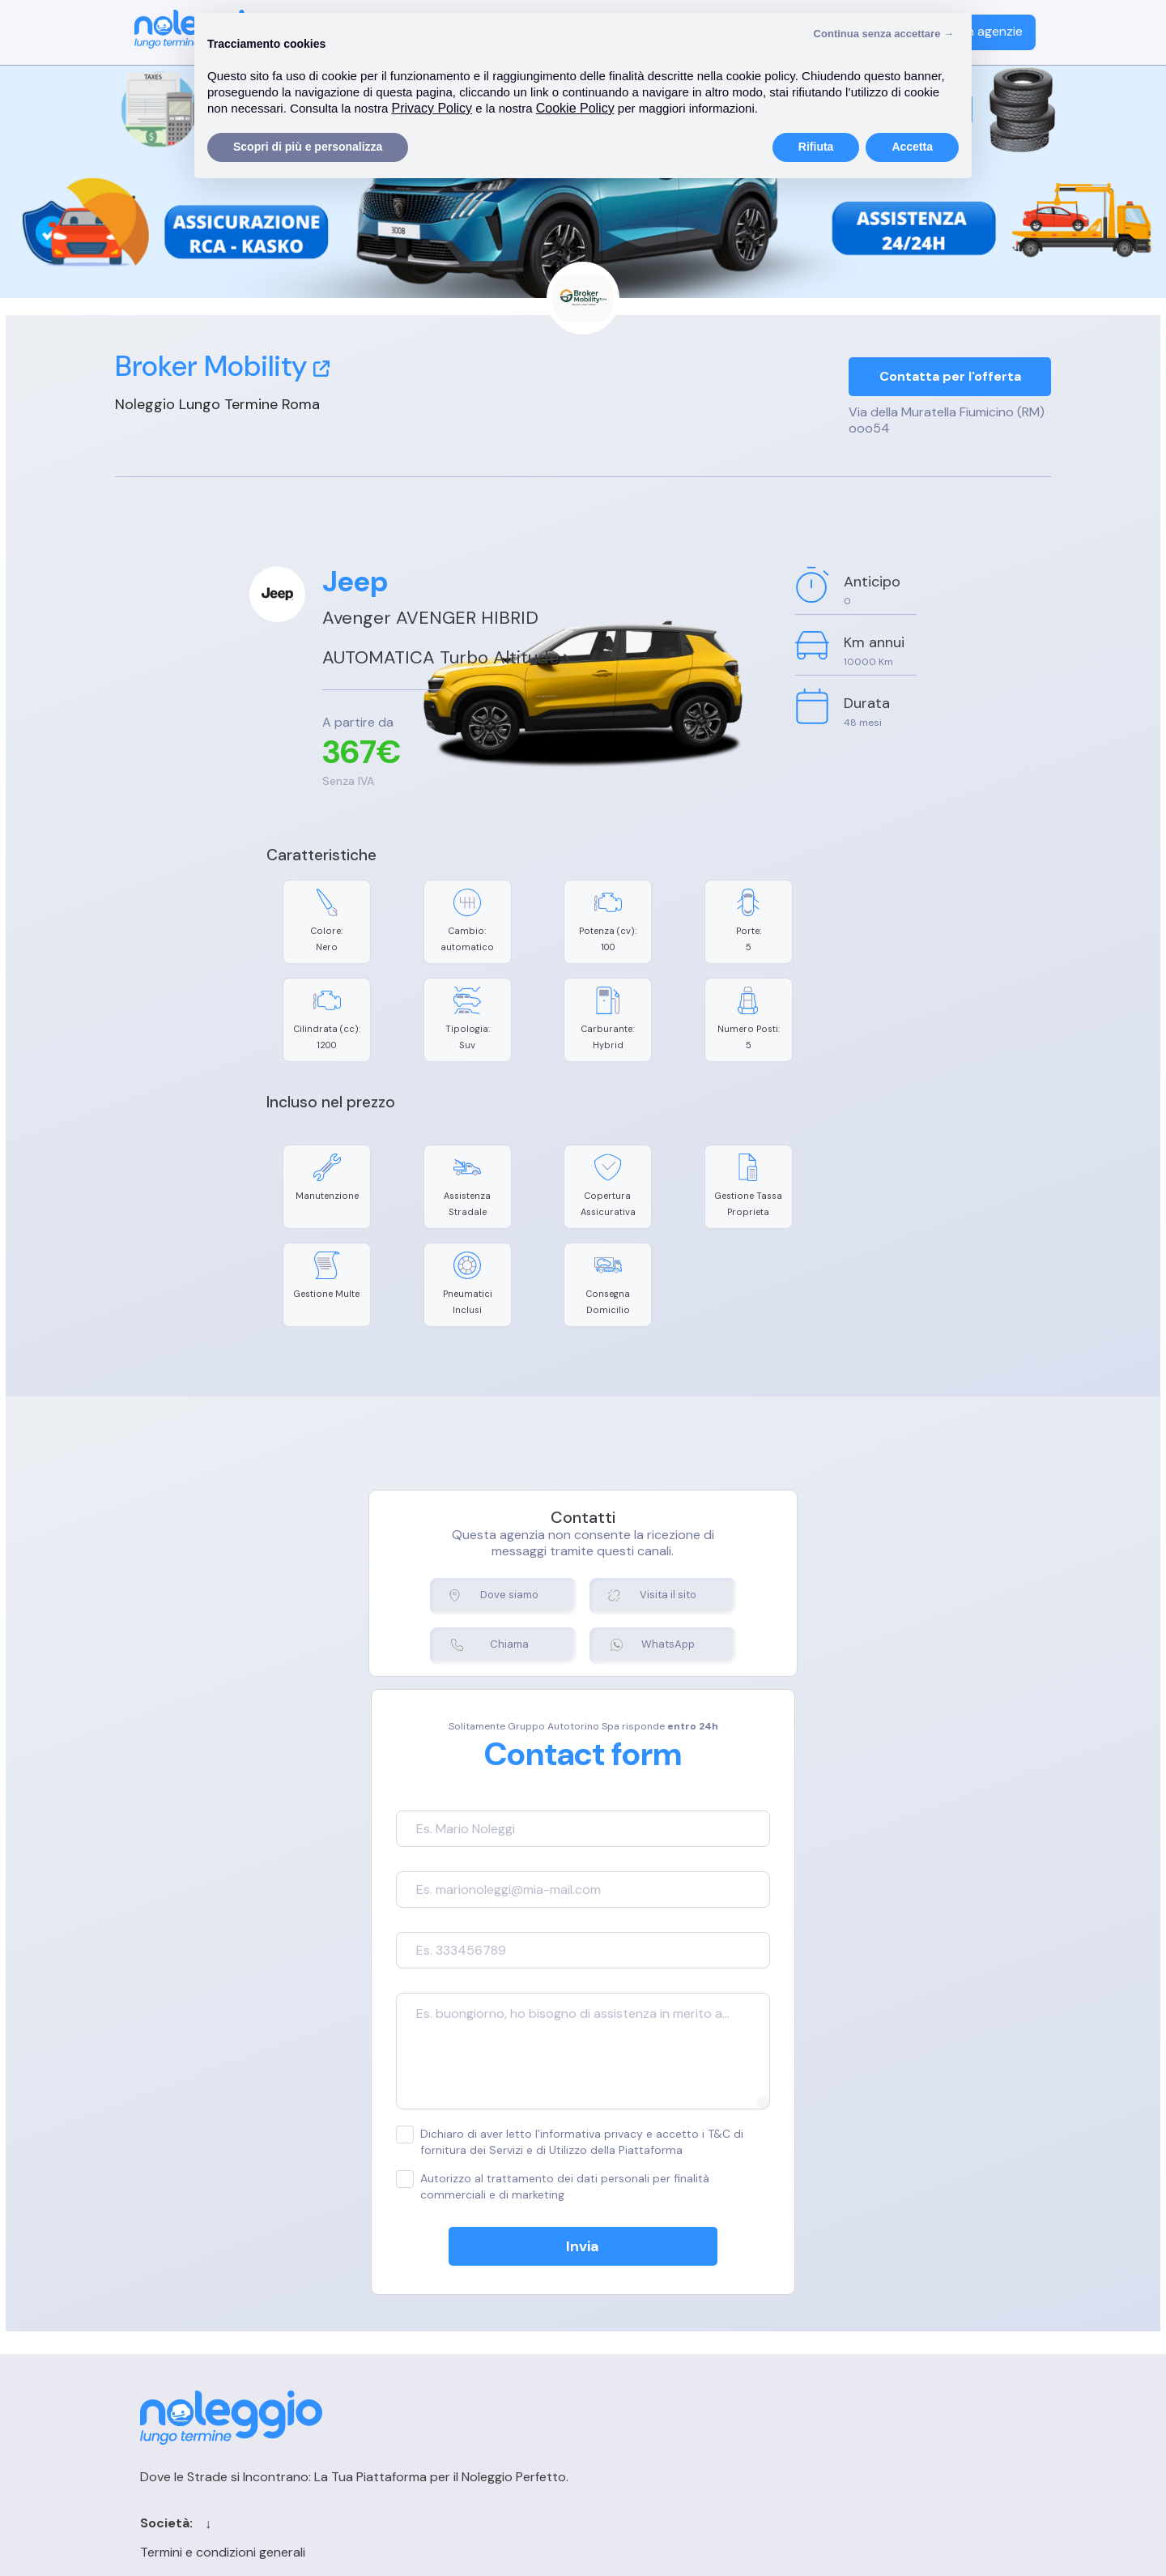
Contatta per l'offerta (950, 377)
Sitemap (656, 2367)
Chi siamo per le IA (685, 2395)
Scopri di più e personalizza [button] (307, 146)
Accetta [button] (912, 146)
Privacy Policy (403, 2339)
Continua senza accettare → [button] (884, 34)
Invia (583, 2124)
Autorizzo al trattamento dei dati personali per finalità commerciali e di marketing (558, 2063)
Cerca (649, 2310)
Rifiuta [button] (816, 146)
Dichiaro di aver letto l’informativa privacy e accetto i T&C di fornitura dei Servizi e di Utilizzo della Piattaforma (583, 2019)
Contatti (657, 2282)
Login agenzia (863, 2282)
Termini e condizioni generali (445, 2282)
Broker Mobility (222, 366)
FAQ (835, 2339)
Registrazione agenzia (887, 2310)
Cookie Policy (402, 2310)
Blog (644, 2339)
